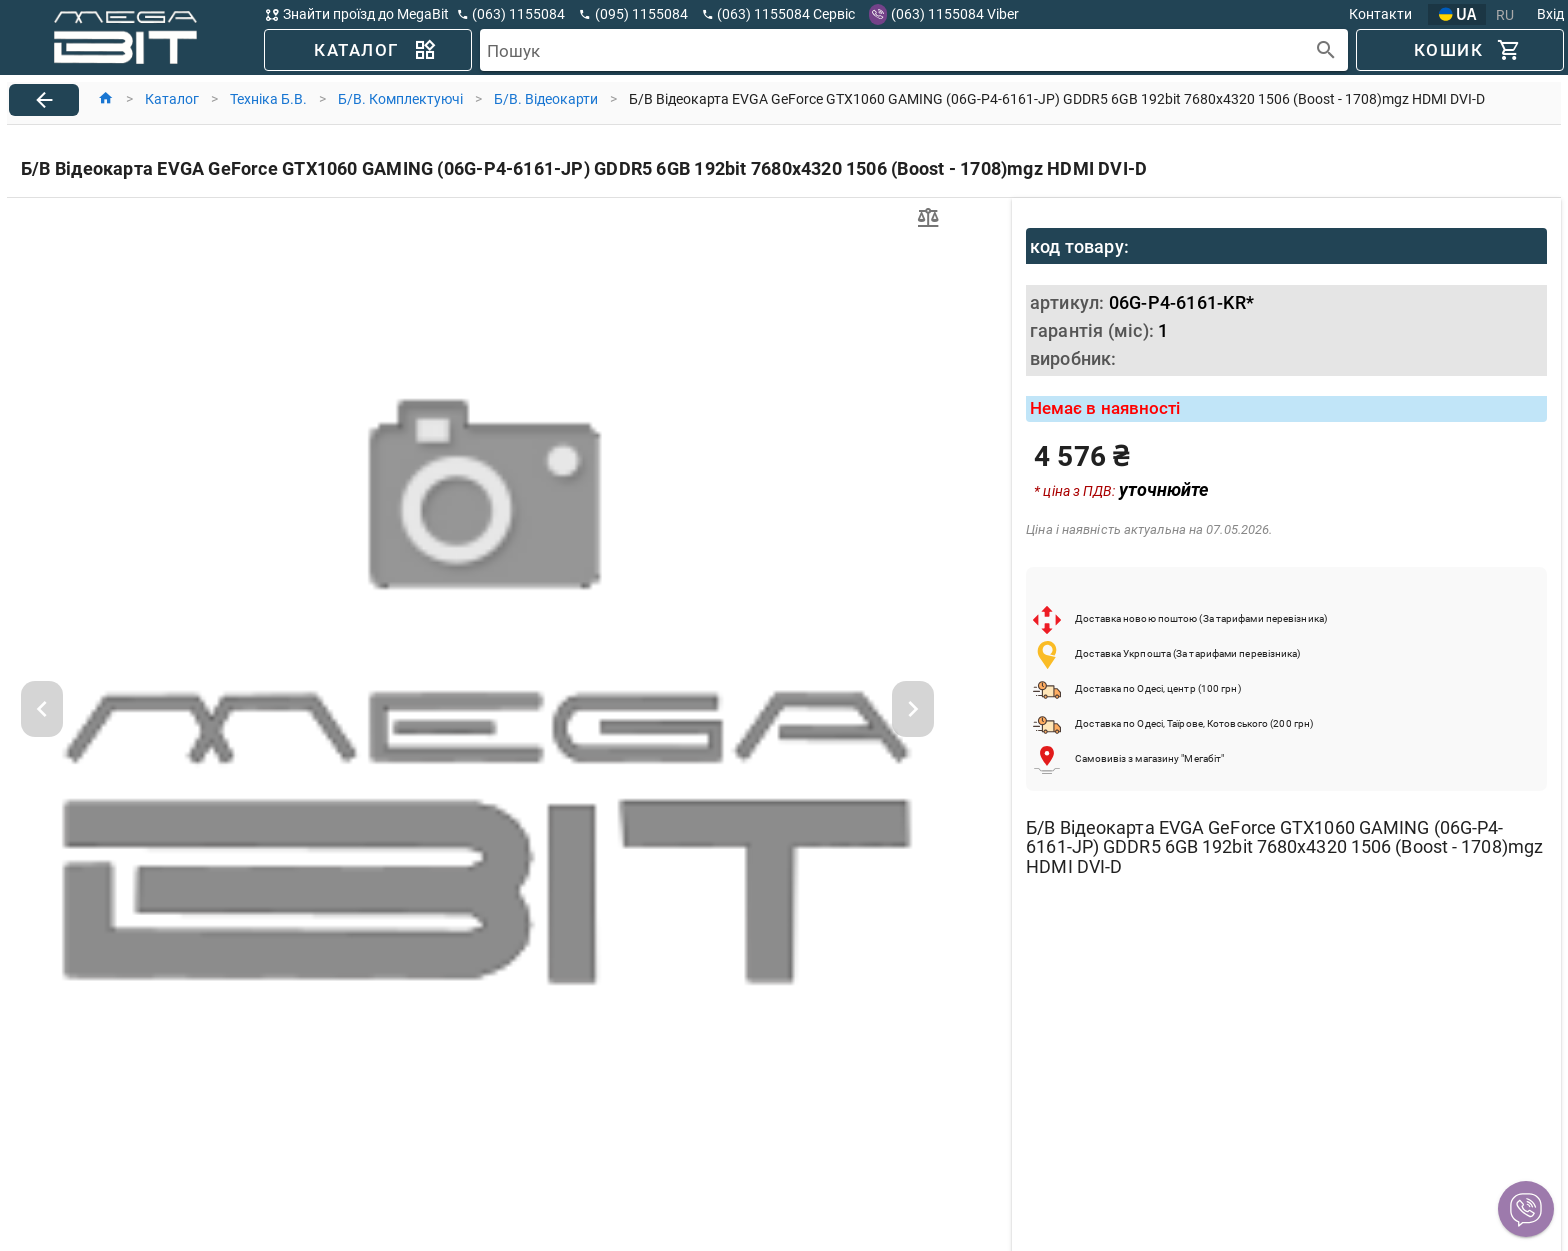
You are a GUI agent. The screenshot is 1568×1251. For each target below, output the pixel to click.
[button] (1526, 1209)
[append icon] (1326, 50)
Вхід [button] (1550, 14)
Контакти (1380, 14)
